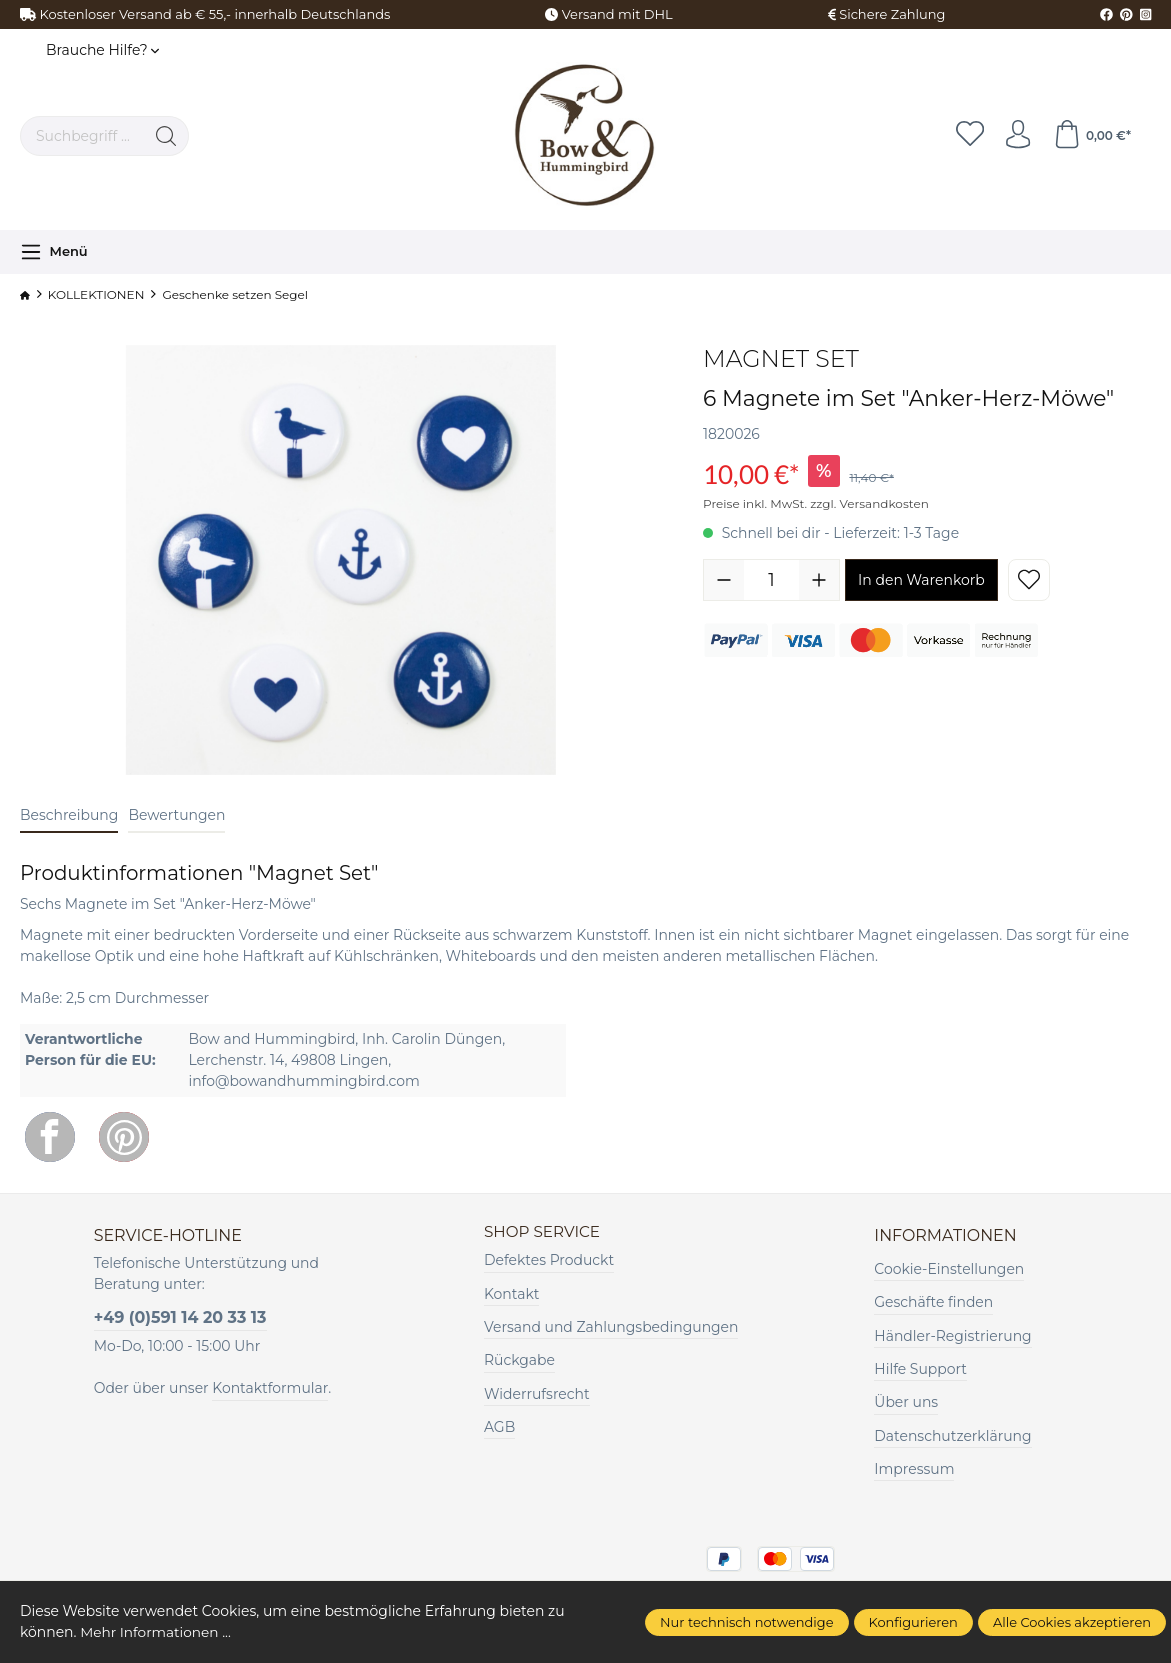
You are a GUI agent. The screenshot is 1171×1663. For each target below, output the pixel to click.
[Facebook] (50, 1137)
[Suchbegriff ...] (82, 136)
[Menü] (54, 252)
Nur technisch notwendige (746, 1622)
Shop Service (544, 1232)
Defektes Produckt (549, 1261)
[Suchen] (166, 136)
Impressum (914, 1469)
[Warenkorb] (1091, 136)
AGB (499, 1428)
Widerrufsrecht (537, 1394)
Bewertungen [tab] (176, 815)
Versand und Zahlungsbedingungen (611, 1328)
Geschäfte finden (933, 1302)
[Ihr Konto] (1016, 136)
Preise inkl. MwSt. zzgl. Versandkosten (816, 503)
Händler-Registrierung (952, 1336)
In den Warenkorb (921, 580)
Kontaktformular (270, 1388)
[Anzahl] (771, 580)
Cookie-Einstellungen (949, 1269)
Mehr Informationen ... (157, 1632)
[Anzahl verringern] (724, 580)
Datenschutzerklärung (952, 1436)
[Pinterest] (124, 1137)
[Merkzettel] (966, 136)
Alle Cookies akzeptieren (1072, 1622)
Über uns (906, 1402)
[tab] (69, 816)
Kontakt (511, 1294)
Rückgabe (519, 1361)
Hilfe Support (920, 1369)
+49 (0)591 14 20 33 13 (180, 1317)
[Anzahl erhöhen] (819, 580)
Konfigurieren (913, 1622)
